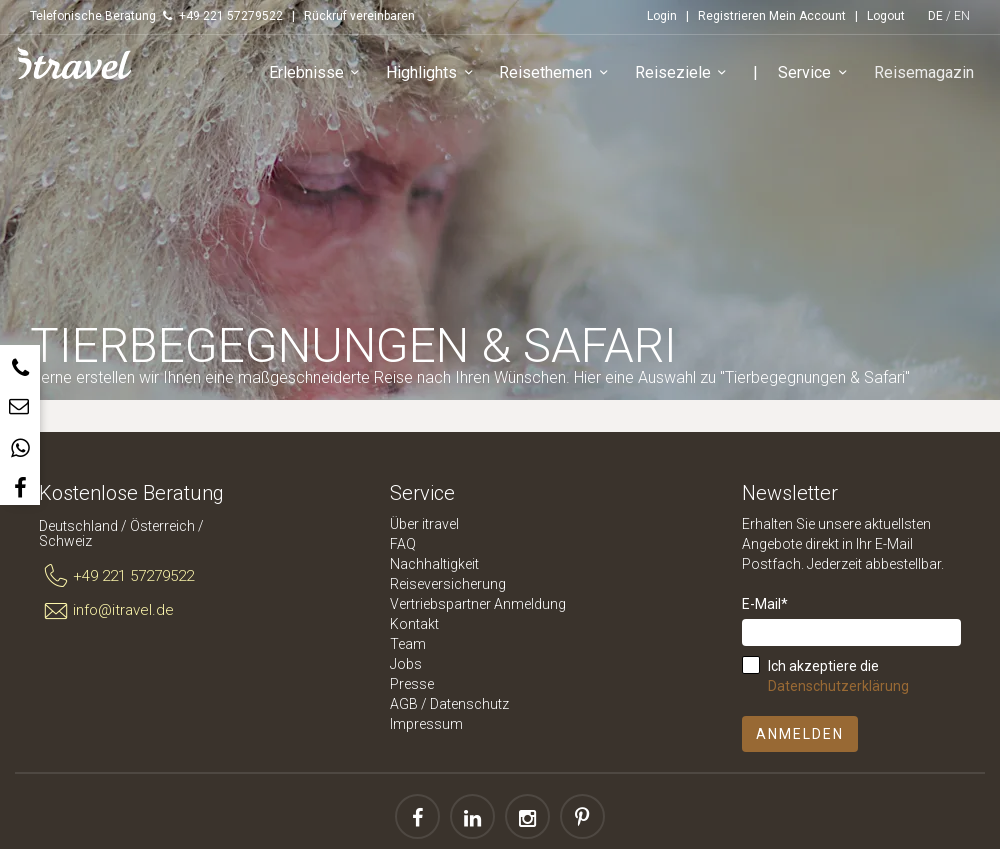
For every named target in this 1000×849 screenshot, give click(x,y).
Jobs (406, 664)
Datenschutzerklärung (838, 686)
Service (817, 74)
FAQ (403, 544)
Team (408, 644)
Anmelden (800, 734)
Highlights (434, 74)
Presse (412, 684)
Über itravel (424, 524)
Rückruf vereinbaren (359, 16)
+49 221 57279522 (116, 577)
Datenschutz (469, 704)
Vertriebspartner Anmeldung (478, 604)
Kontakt (414, 624)
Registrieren (732, 16)
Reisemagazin (925, 73)
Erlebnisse (318, 74)
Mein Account (807, 16)
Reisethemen (558, 74)
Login (662, 16)
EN (962, 16)
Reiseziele (685, 74)
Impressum (426, 724)
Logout (886, 16)
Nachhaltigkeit (434, 564)
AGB (404, 704)
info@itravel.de (106, 611)
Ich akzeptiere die (838, 676)
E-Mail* (765, 604)
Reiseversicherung (448, 584)
